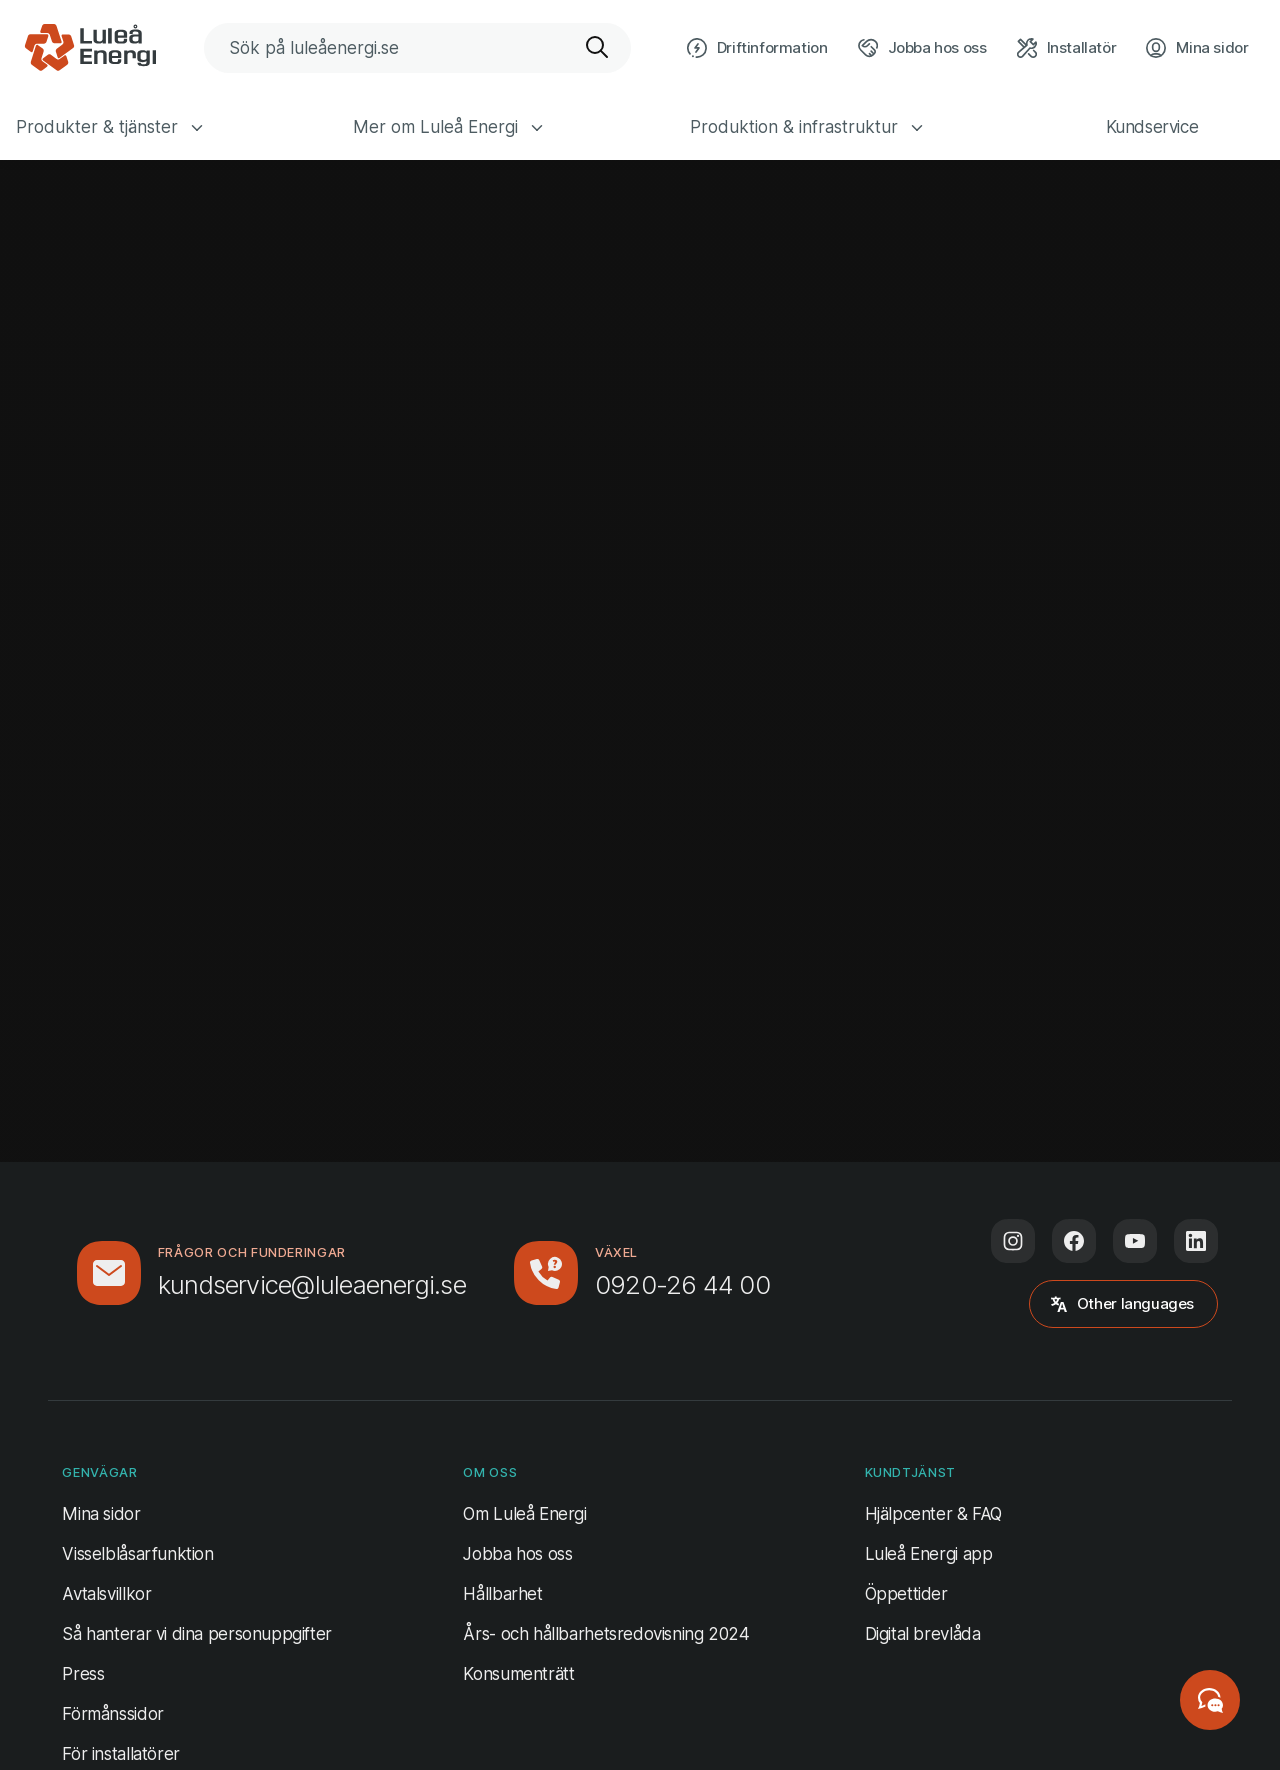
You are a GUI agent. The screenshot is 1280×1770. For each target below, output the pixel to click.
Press (83, 1674)
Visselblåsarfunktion (137, 1554)
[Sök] (598, 48)
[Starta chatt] (1210, 1700)
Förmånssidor (112, 1714)
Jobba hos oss (517, 1554)
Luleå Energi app (929, 1554)
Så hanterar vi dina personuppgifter (197, 1634)
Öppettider (906, 1594)
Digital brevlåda (923, 1634)
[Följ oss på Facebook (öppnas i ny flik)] (1074, 1241)
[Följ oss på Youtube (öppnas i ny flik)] (1135, 1241)
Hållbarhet (502, 1594)
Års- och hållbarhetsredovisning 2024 (606, 1634)
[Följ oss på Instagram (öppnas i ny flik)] (1013, 1241)
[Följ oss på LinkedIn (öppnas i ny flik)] (1196, 1241)
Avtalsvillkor (106, 1594)
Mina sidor (101, 1512)
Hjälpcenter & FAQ (933, 1514)
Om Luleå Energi (524, 1514)
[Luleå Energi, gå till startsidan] (90, 48)
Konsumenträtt (518, 1674)
